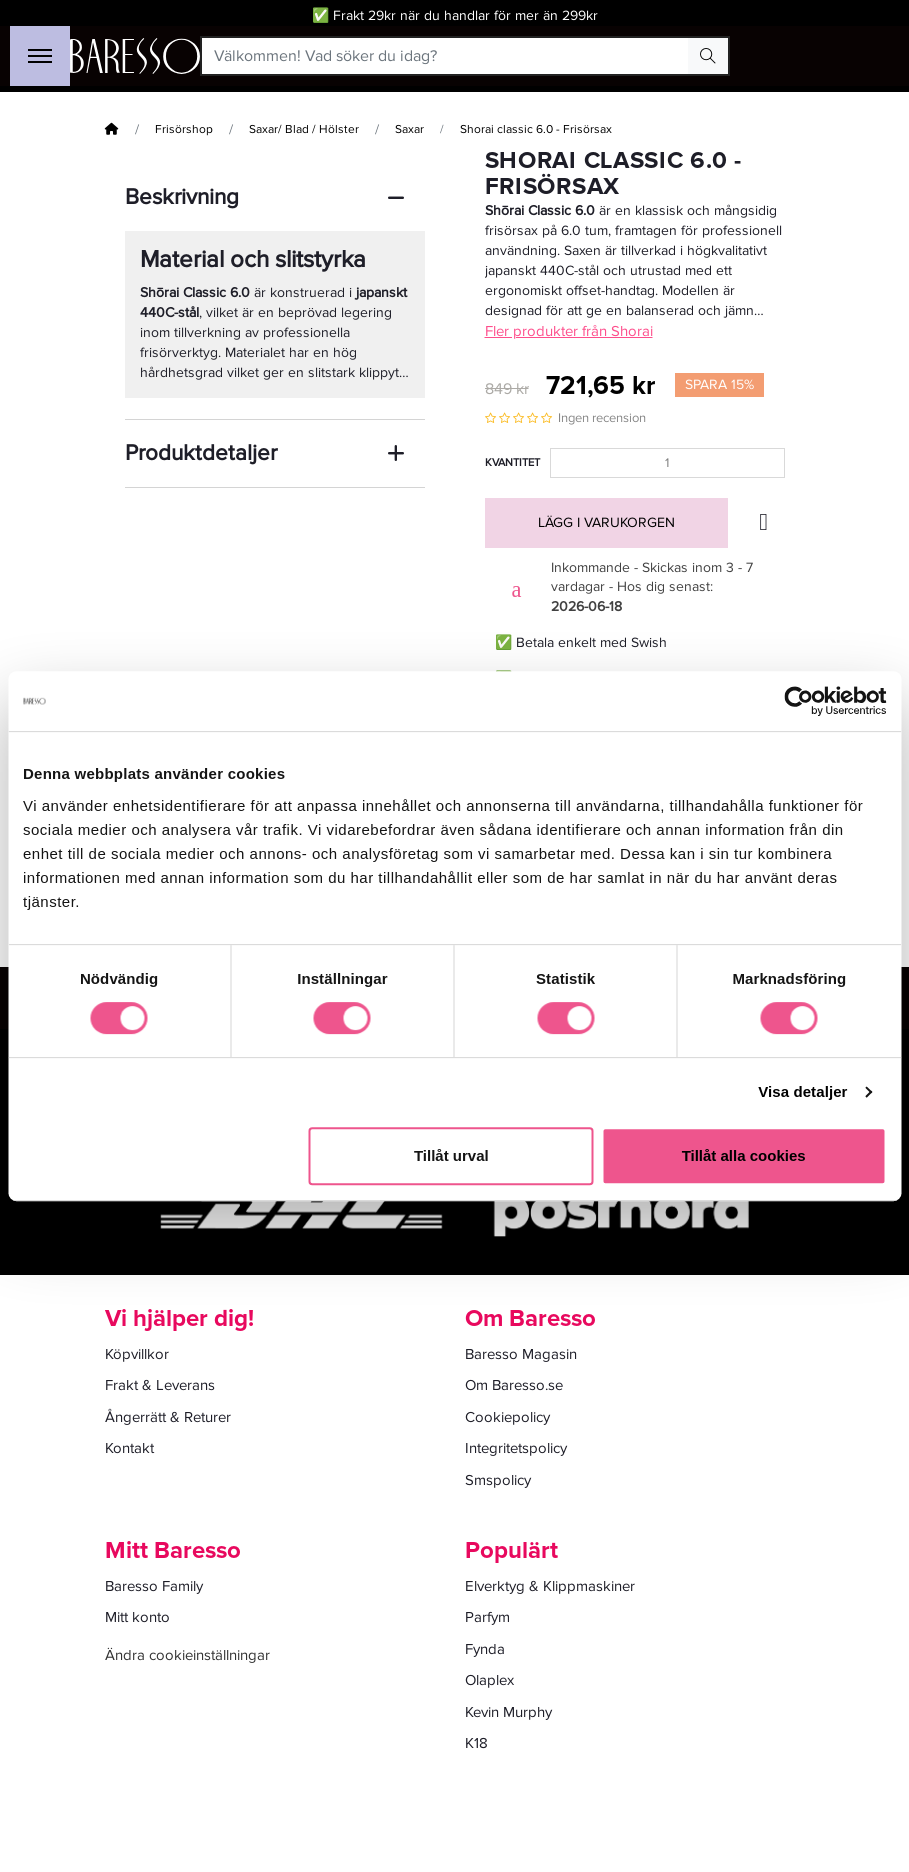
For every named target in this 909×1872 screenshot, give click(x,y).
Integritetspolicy (516, 1448)
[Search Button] (708, 56)
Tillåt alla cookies (744, 1155)
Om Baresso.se (514, 1385)
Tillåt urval (451, 1155)
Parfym (487, 1617)
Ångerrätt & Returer (168, 1417)
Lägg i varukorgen (606, 522)
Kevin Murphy (508, 1712)
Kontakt (129, 1448)
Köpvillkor (137, 1354)
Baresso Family (154, 1586)
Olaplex (489, 1680)
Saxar (409, 129)
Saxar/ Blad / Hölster (304, 129)
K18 (476, 1743)
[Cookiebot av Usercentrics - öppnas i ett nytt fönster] (798, 701)
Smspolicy (498, 1480)
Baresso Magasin (521, 1354)
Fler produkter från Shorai (569, 331)
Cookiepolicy (507, 1417)
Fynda (485, 1649)
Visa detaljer (802, 1091)
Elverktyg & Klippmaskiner (550, 1586)
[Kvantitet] (667, 463)
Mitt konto (137, 1617)
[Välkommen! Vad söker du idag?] (445, 56)
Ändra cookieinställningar (187, 1655)
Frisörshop (184, 129)
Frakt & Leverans (160, 1385)
